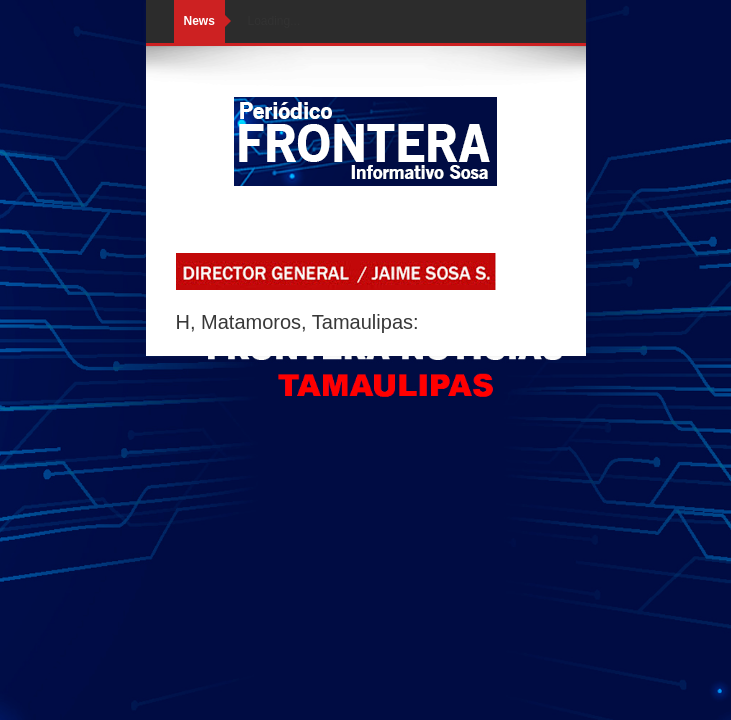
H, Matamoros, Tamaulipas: (297, 322)
